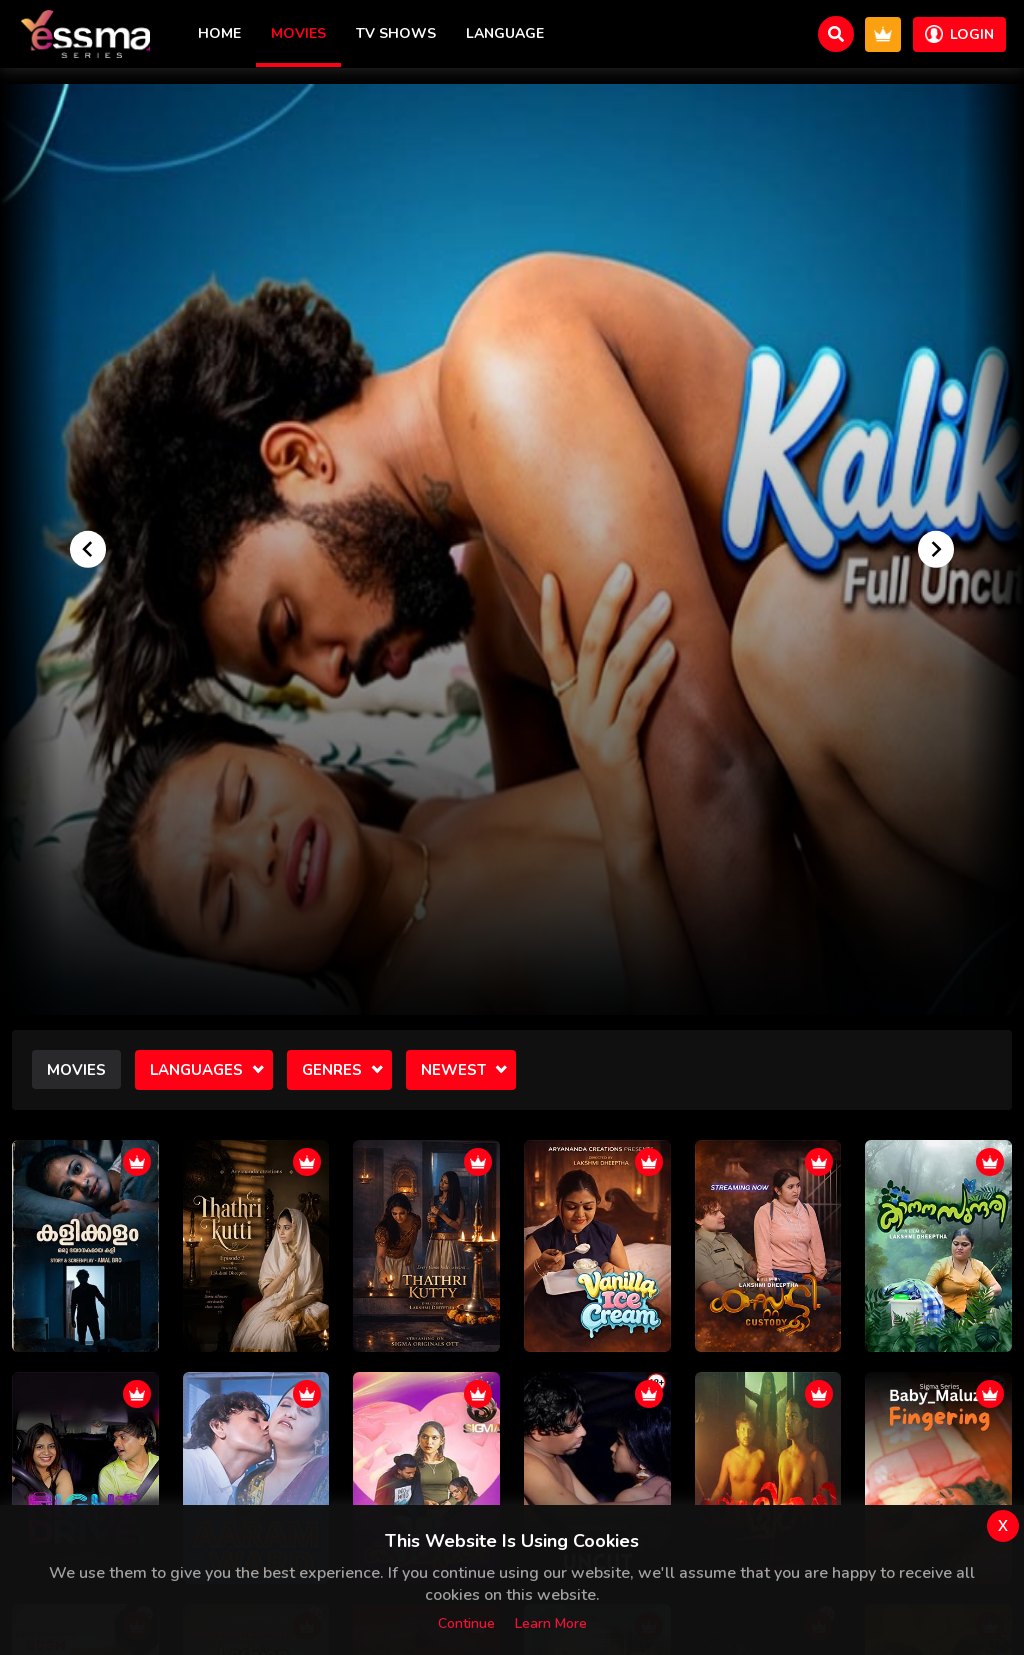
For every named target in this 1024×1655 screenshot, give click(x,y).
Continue (466, 1623)
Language (505, 33)
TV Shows (396, 33)
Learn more (551, 1623)
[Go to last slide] (88, 549)
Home (219, 33)
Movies (298, 33)
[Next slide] (936, 549)
